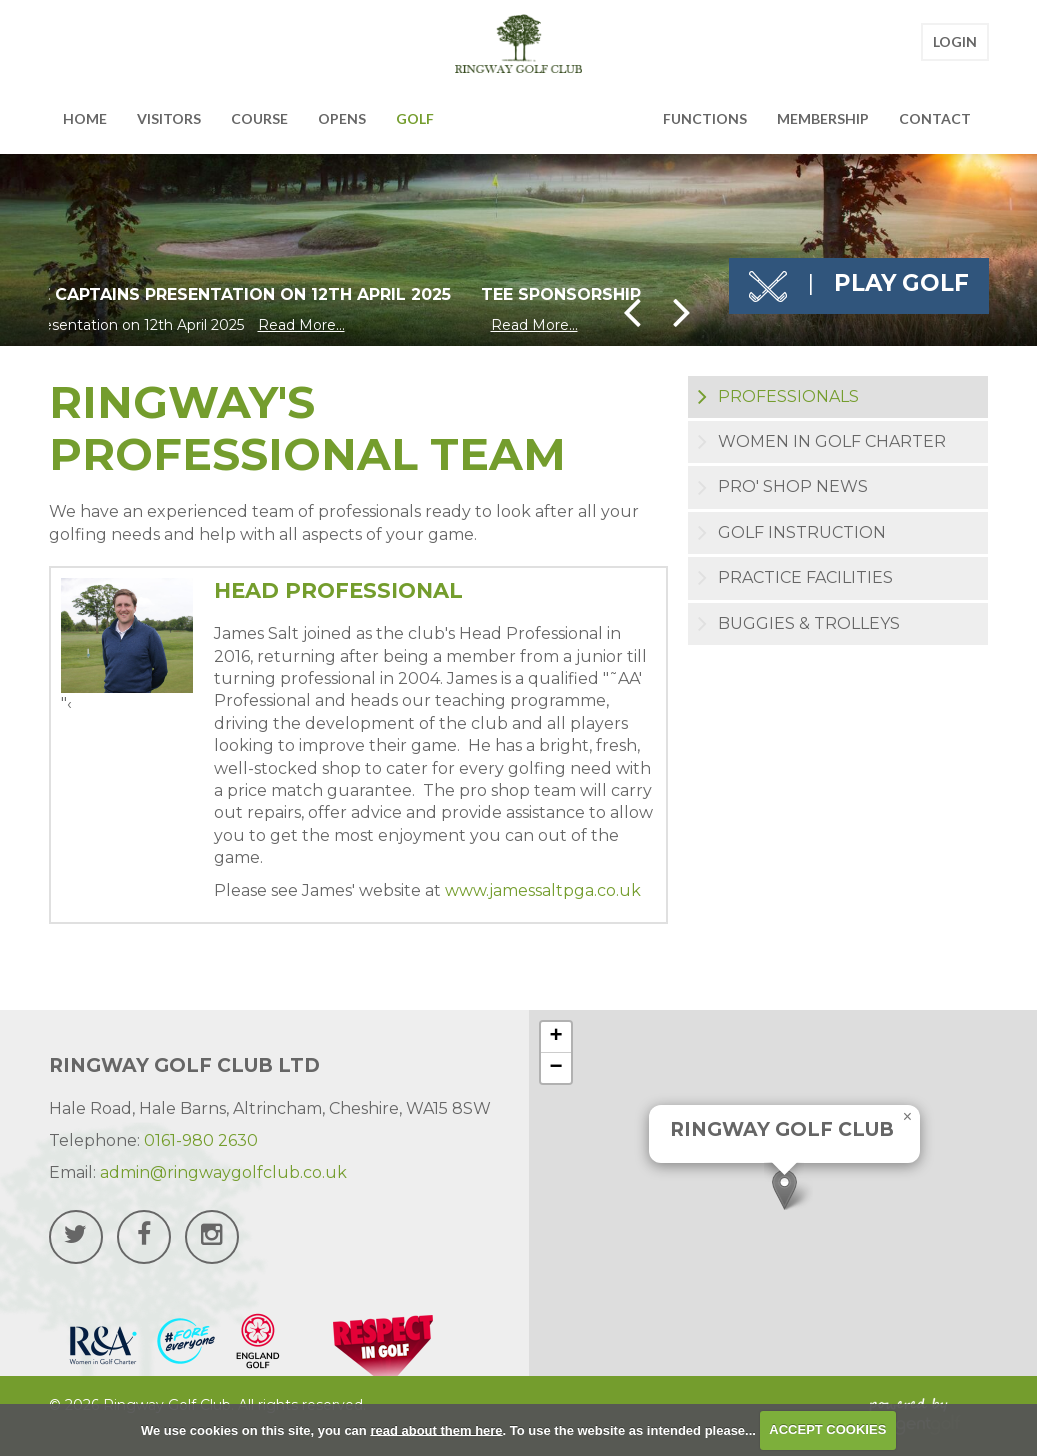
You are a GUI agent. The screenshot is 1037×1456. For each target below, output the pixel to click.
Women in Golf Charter (832, 441)
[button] (784, 1189)
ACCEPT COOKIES (827, 1429)
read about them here (436, 1429)
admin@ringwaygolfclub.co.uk (223, 1172)
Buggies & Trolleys (809, 623)
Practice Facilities (805, 577)
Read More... (301, 325)
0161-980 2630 (201, 1140)
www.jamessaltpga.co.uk (543, 890)
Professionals (788, 396)
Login (955, 47)
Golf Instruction (802, 532)
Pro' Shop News (793, 486)
